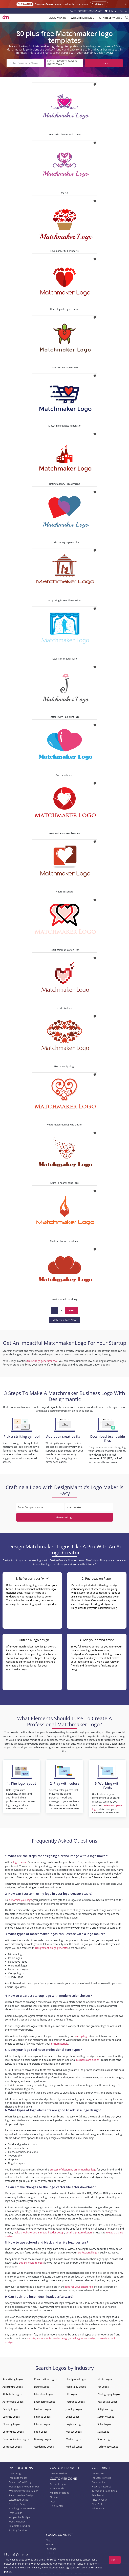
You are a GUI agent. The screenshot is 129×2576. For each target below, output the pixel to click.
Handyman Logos (76, 2379)
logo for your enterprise (79, 2286)
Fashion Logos (42, 2409)
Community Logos (13, 2431)
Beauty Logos (10, 2409)
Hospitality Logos (76, 2386)
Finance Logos (42, 2416)
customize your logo (20, 1899)
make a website (23, 2232)
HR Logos (71, 2394)
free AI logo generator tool (42, 1360)
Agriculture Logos (13, 2386)
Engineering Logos (44, 2401)
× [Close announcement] (125, 4)
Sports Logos (104, 2439)
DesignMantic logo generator (51, 1947)
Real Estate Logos (107, 2401)
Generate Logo (64, 1517)
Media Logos (73, 2439)
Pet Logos (103, 2386)
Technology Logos (107, 2446)
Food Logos (41, 2431)
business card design (87, 2059)
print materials (59, 2043)
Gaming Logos (42, 2439)
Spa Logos (103, 2431)
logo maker (19, 1862)
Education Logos (43, 2394)
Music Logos (104, 2379)
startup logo (81, 2036)
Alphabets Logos (12, 2394)
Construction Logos (45, 2379)
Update (104, 63)
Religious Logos (106, 2409)
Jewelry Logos (74, 2409)
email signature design (79, 2232)
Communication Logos (16, 2439)
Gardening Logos (44, 2446)
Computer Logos (12, 2446)
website (31, 2338)
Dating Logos (41, 2386)
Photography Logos (108, 2394)
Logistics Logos (74, 2424)
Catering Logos (11, 2416)
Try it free (99, 4)
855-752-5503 (95, 10)
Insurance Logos (75, 2401)
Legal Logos (72, 2416)
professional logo (87, 2252)
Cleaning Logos (11, 2424)
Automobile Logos (13, 2401)
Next (71, 1310)
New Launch (25, 4)
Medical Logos (74, 2446)
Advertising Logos (13, 2379)
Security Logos (105, 2416)
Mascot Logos (74, 2431)
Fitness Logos (42, 2424)
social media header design (48, 2232)
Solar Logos (104, 2424)
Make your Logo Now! (65, 1320)
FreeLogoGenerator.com (48, 4)
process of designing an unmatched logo (73, 2169)
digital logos (39, 2081)
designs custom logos (31, 2262)
